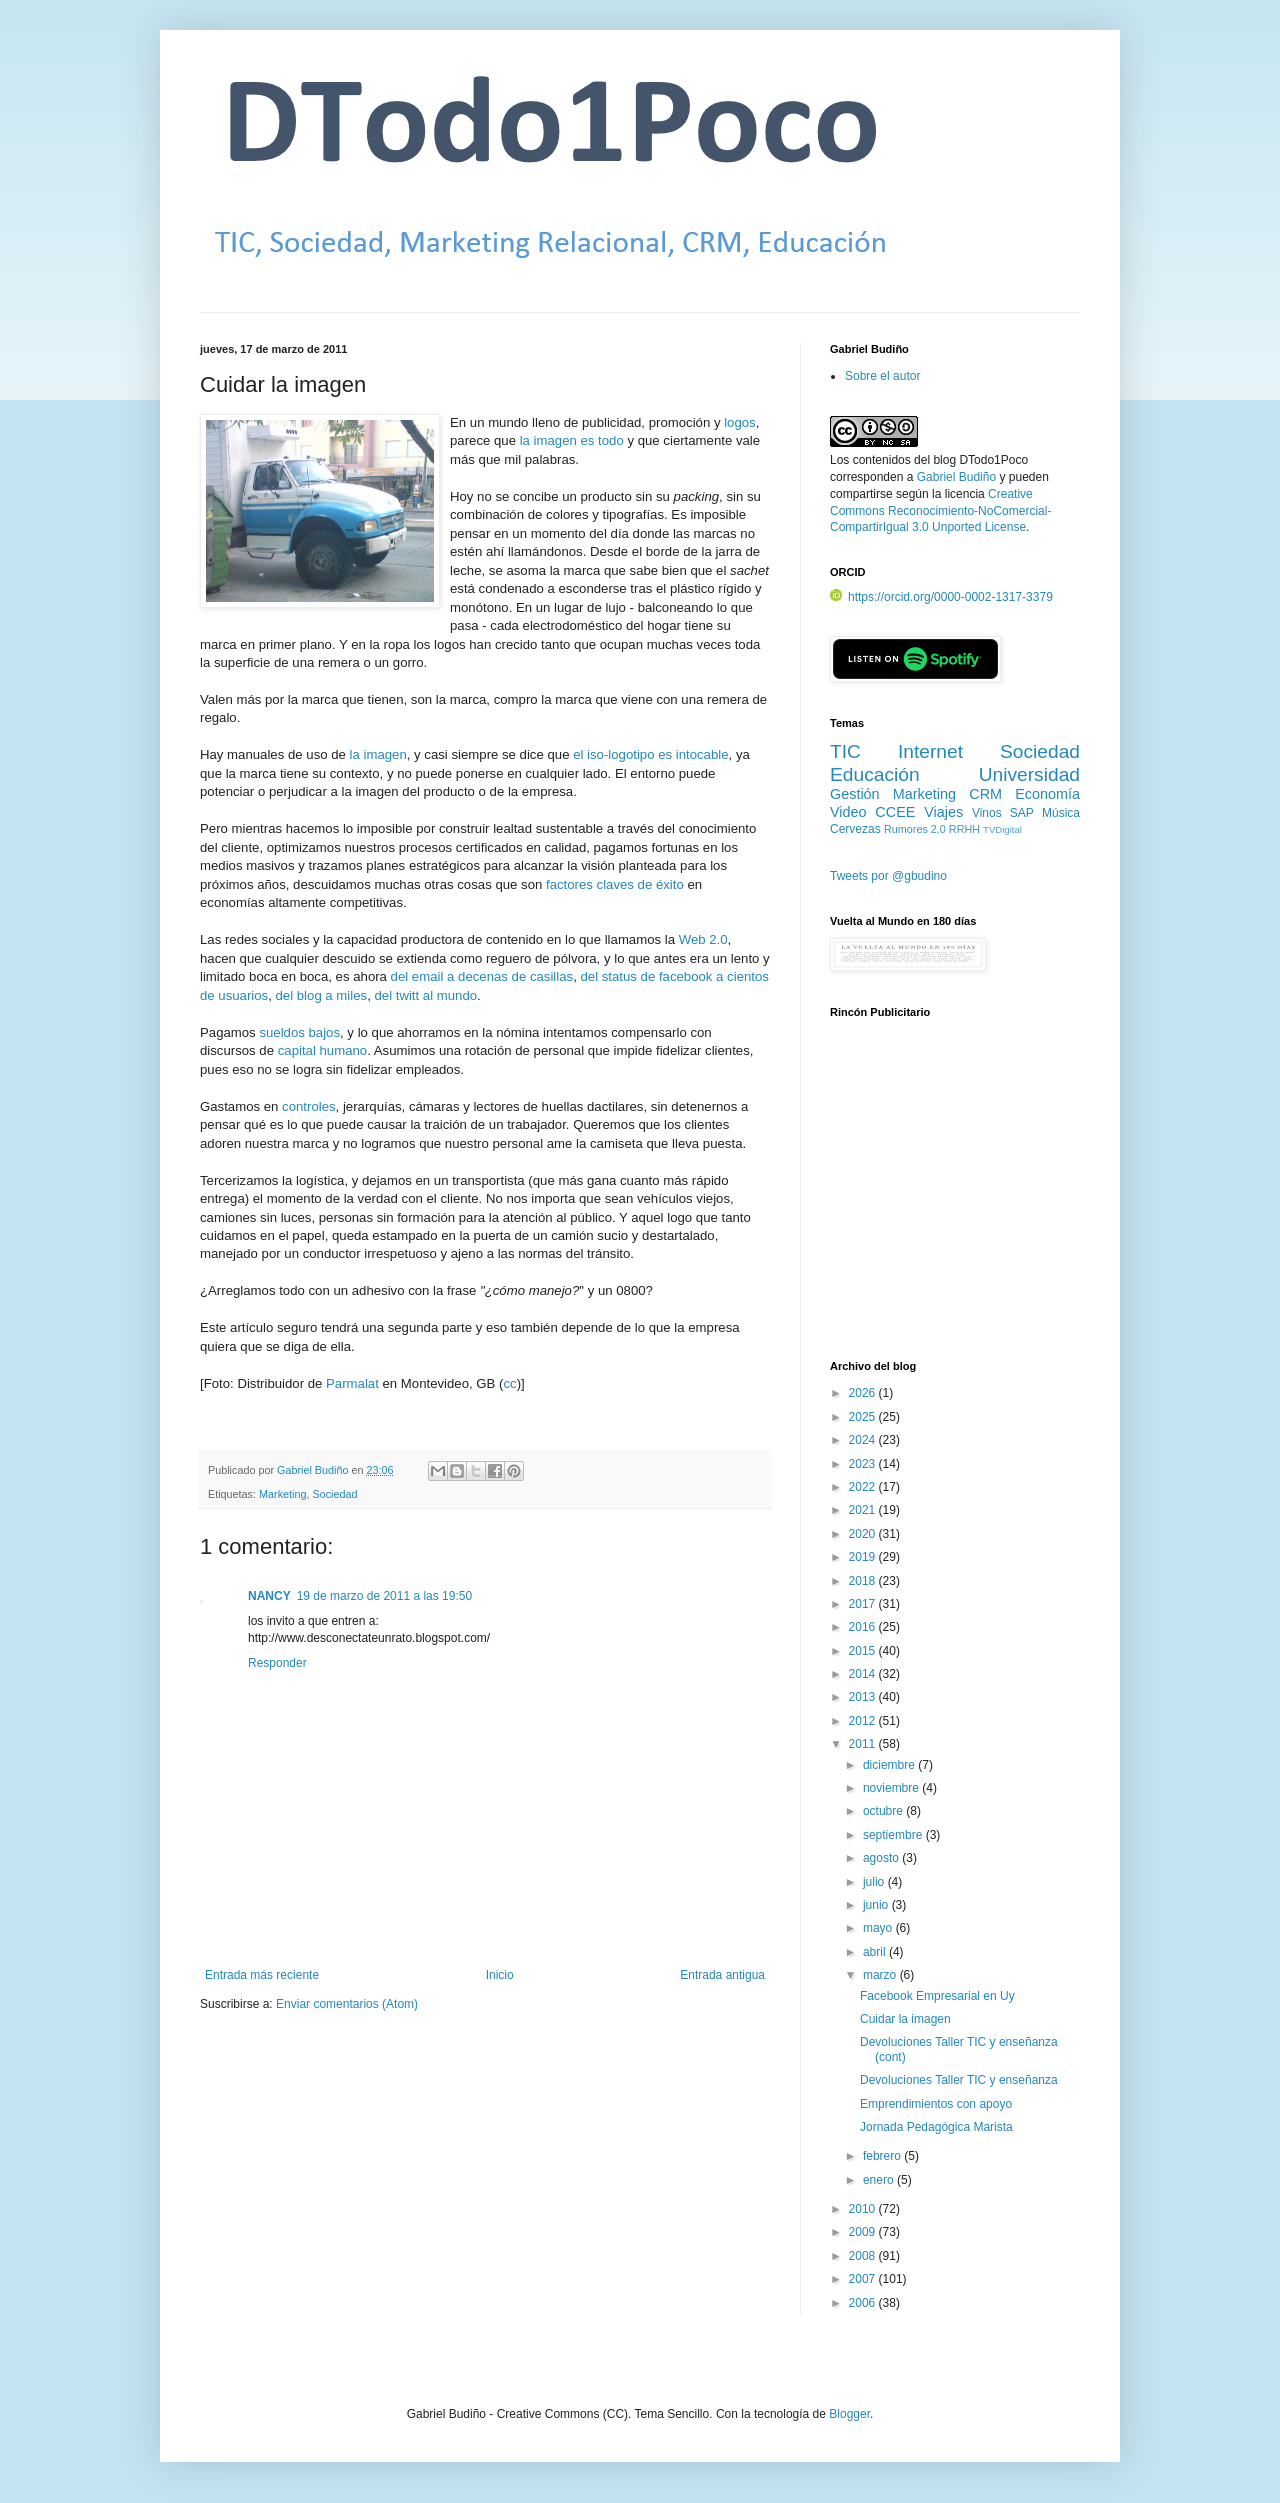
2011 (864, 1744)
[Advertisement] (955, 1201)
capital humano (322, 1050)
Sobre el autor (882, 376)
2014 (864, 1674)
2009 (864, 2232)
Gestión (855, 794)
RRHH (964, 829)
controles (309, 1106)
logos (740, 422)
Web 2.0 (703, 939)
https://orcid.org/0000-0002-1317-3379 (941, 597)
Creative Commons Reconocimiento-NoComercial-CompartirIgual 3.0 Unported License (940, 511)
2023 (864, 1464)
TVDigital (1002, 829)
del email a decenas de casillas (482, 976)
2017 (864, 1604)
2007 (864, 2279)
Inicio (500, 1975)
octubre (884, 1811)
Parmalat (352, 1383)
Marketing (282, 1494)
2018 (864, 1581)
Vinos (987, 813)
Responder (277, 1663)
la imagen (378, 754)
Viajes (943, 812)
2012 (864, 1721)
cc (509, 1383)
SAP (1022, 813)
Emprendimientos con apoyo (936, 2104)
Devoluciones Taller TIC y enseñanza (959, 2080)
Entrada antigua (722, 1975)
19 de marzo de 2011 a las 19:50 (384, 1596)
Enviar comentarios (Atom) (347, 2004)
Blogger (849, 2414)
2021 (864, 1510)
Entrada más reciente (262, 1975)
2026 (864, 1393)
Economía (1047, 794)
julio (875, 1882)
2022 (864, 1487)
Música (1061, 813)
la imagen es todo (572, 440)
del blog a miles (322, 995)
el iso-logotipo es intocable (650, 754)
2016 (864, 1627)
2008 (864, 2256)
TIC (845, 751)
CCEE (895, 812)
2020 (864, 1534)
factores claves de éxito (615, 884)
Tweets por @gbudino (888, 876)
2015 (864, 1651)
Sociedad (334, 1494)
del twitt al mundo (425, 995)
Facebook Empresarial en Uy (937, 1996)
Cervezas (855, 829)
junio (877, 1905)
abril (876, 1952)
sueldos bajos (299, 1032)
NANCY (269, 1596)
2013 (864, 1697)
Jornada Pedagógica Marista (936, 2127)
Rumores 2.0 (915, 829)
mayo (879, 1928)
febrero (883, 2156)
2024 (864, 1440)
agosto (882, 1858)
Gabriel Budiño (314, 1470)
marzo (881, 1975)
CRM (985, 794)
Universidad (1029, 774)
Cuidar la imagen (905, 2019)
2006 (864, 2303)
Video (848, 812)
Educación (875, 774)
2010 (864, 2209)
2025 (864, 1417)
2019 (864, 1557)
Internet (930, 751)
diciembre (890, 1765)
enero (880, 2180)
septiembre (894, 1835)
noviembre (892, 1788)
